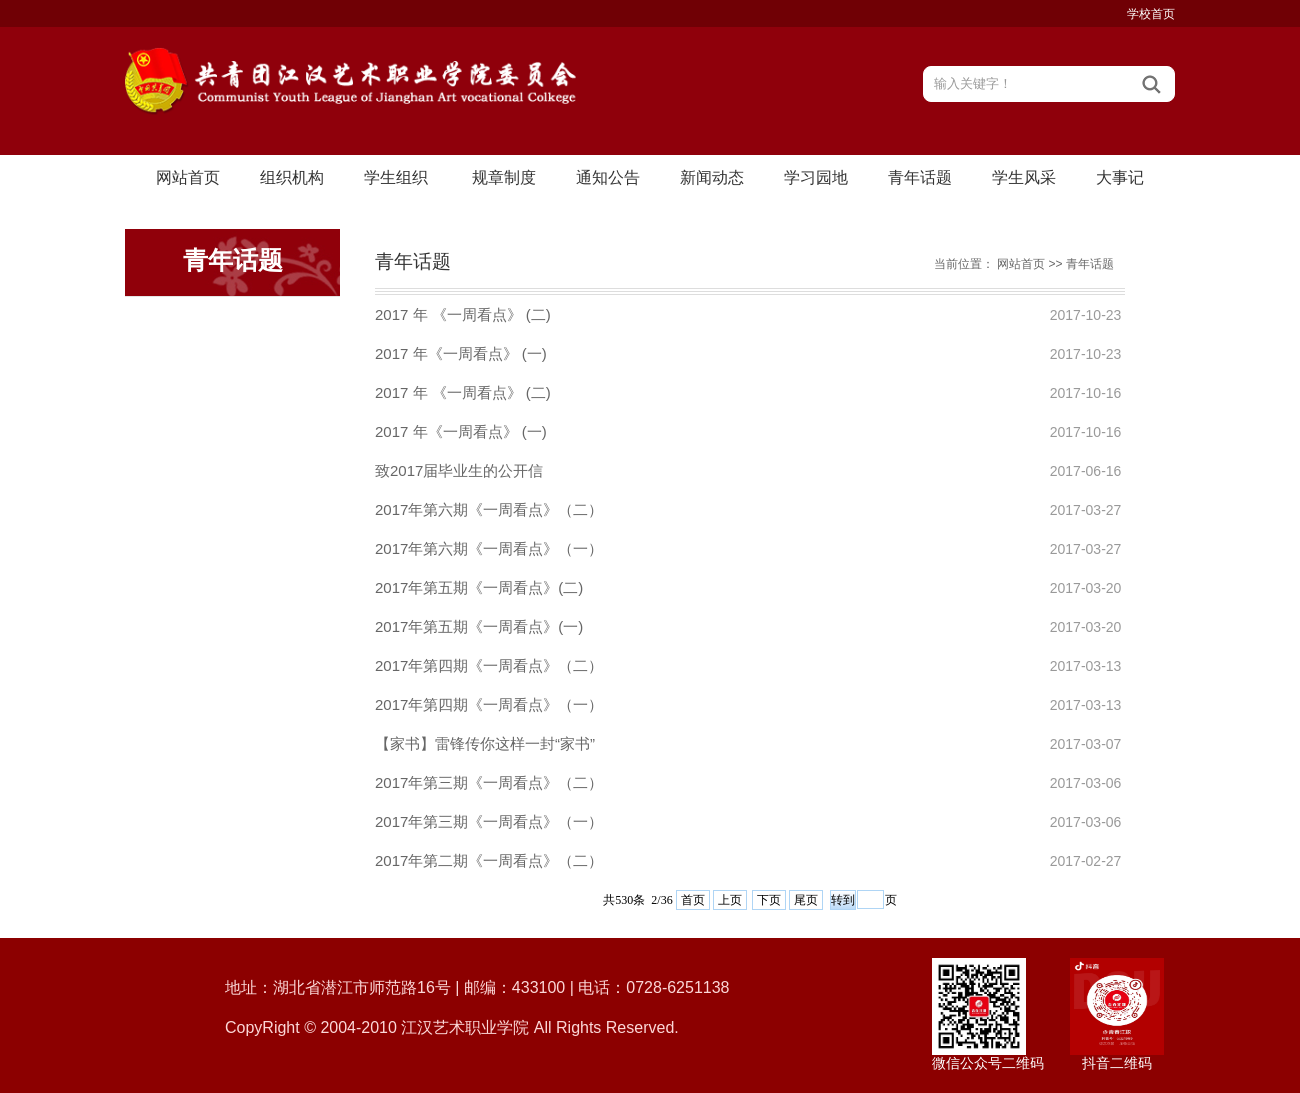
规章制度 (504, 177)
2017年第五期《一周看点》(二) (479, 587)
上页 (730, 900)
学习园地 (816, 177)
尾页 (806, 900)
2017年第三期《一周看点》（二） (489, 782)
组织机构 (292, 177)
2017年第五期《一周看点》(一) (479, 626)
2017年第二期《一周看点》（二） (489, 860)
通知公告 (608, 177)
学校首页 (1151, 14)
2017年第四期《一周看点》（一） (489, 704)
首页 (693, 900)
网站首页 (188, 177)
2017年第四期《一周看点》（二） (489, 665)
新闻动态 (712, 177)
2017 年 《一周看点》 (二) (463, 314)
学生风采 (1024, 177)
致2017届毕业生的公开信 (459, 470)
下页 (769, 900)
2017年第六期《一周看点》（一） (489, 548)
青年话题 (920, 177)
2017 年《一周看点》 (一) (461, 353)
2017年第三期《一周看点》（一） (489, 821)
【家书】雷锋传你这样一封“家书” (485, 743)
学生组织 (396, 177)
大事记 (1120, 177)
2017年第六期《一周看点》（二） (489, 509)
